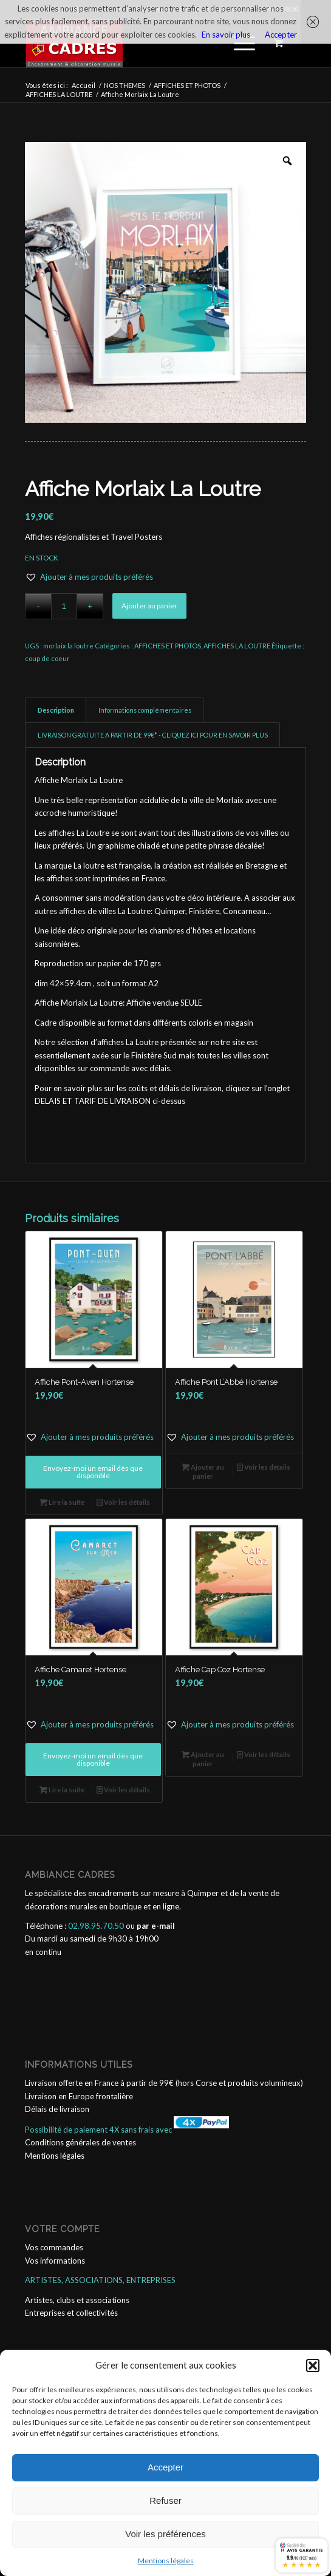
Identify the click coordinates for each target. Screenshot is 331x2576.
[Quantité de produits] (64, 606)
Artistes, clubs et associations (77, 2300)
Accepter (165, 2467)
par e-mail (156, 1926)
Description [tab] (56, 710)
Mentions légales (166, 2560)
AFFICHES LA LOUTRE (236, 646)
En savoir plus (226, 34)
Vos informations (55, 2260)
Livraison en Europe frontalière (79, 2096)
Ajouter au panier (149, 605)
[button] (313, 2365)
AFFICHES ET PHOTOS (167, 646)
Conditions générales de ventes (80, 2142)
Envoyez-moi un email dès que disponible (93, 1472)
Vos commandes (54, 2247)
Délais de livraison (57, 2109)
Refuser (165, 2500)
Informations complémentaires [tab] (144, 710)
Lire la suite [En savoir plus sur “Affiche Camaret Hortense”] (61, 1789)
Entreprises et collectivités (71, 2313)
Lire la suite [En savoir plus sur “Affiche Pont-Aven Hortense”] (61, 1502)
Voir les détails (123, 1502)
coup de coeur (47, 658)
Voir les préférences (165, 2534)
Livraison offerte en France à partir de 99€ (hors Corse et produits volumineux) (164, 2083)
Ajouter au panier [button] (203, 1471)
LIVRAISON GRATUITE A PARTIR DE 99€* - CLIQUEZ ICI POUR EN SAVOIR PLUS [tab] (153, 735)
